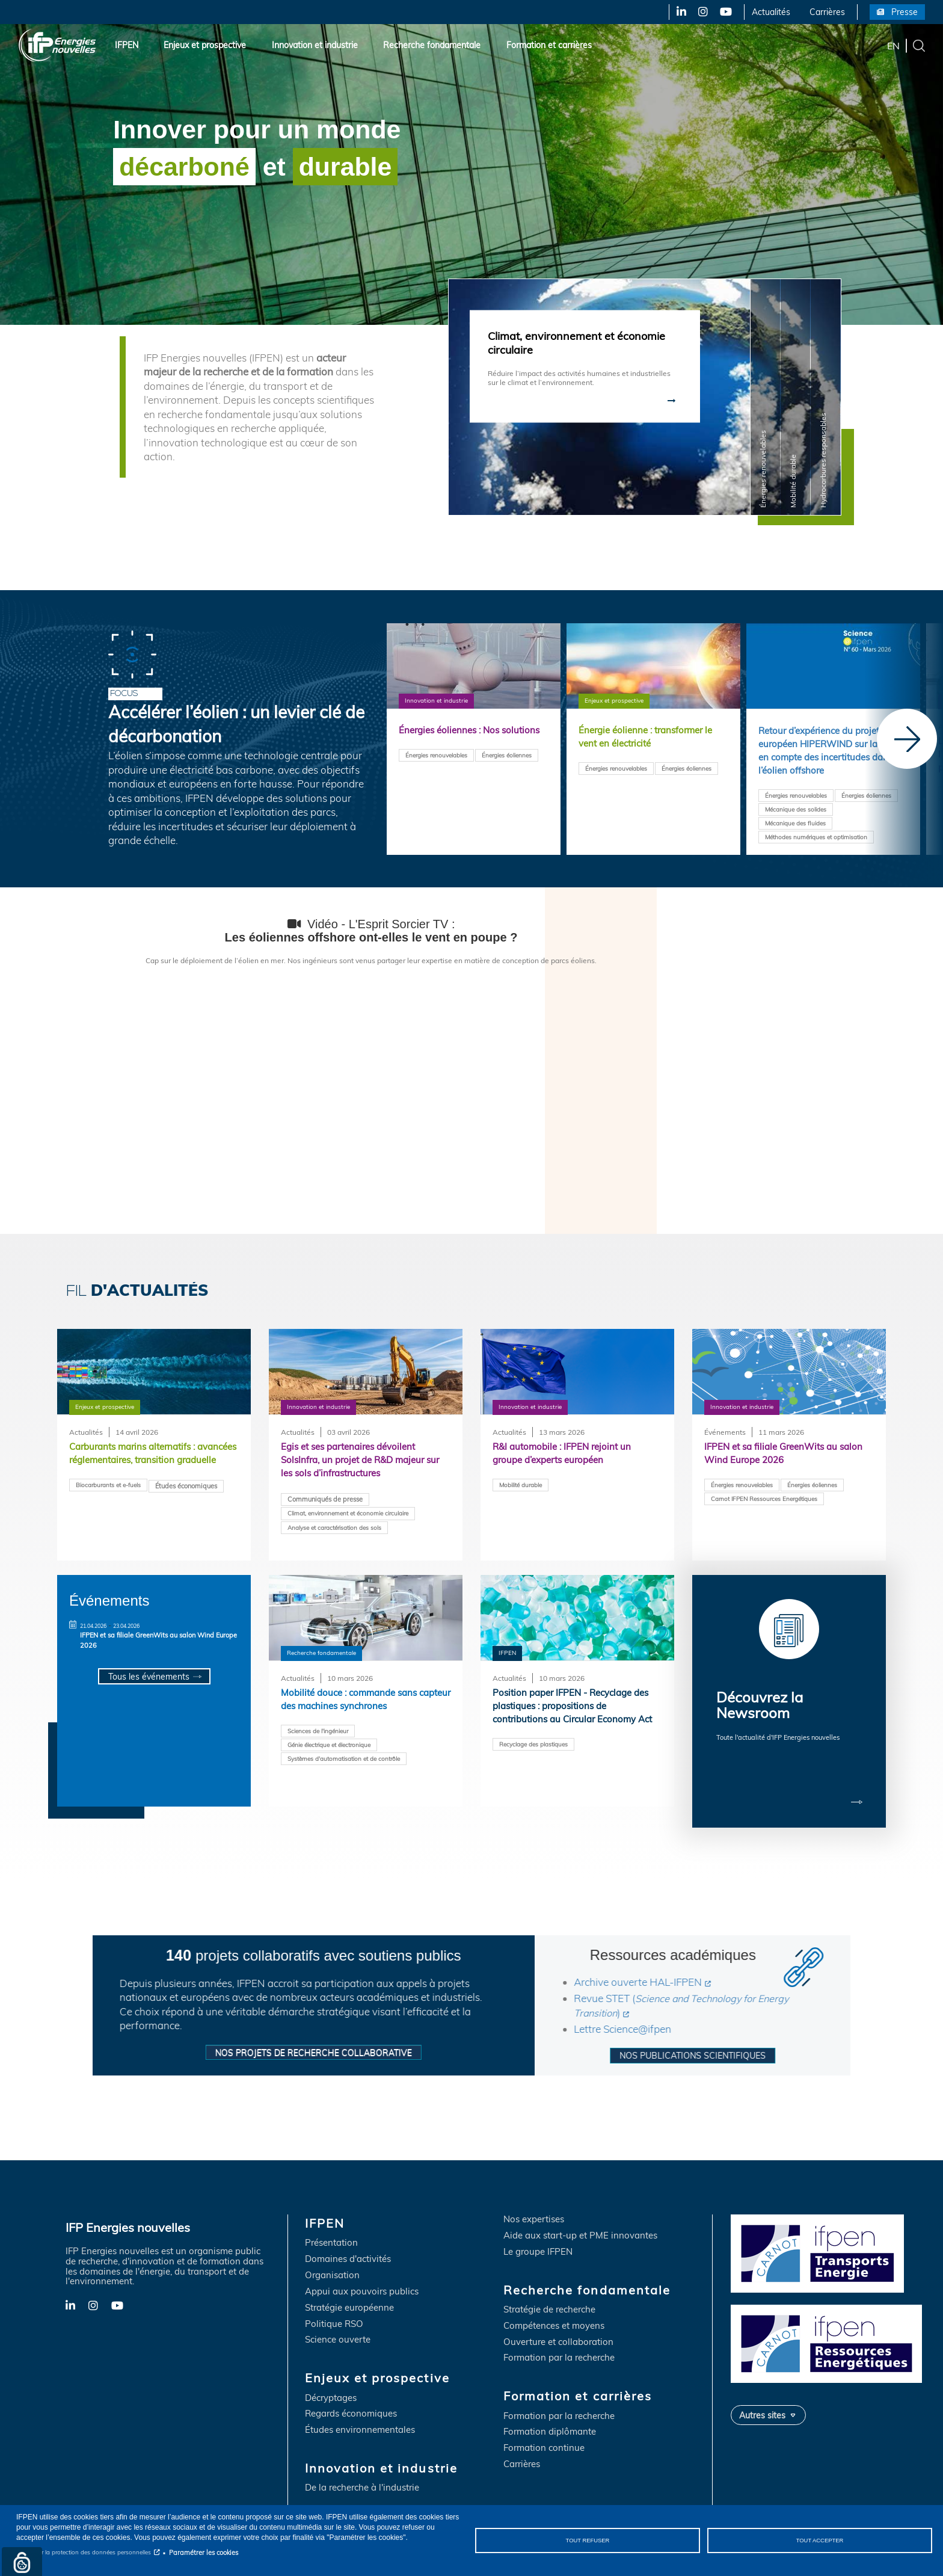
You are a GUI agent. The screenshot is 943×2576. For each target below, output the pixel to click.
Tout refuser (588, 2540)
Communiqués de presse (325, 1503)
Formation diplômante (549, 2412)
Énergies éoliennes (507, 770)
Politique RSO (334, 2304)
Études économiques (186, 1503)
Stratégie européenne (349, 2287)
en (893, 45)
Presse (904, 12)
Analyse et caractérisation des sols (334, 1531)
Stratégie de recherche (549, 2290)
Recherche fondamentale (432, 45)
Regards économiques (351, 2394)
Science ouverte (337, 2320)
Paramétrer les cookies (203, 2552)
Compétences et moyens (553, 2305)
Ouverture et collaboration (558, 2322)
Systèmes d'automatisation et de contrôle (343, 1760)
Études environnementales (360, 2410)
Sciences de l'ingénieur (317, 1733)
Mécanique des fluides (795, 827)
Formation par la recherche (559, 2338)
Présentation (331, 2223)
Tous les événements (148, 1677)
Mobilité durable (520, 1487)
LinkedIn (677, 12)
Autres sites (762, 2395)
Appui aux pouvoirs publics (362, 2272)
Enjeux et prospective (205, 45)
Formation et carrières (549, 45)
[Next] (907, 739)
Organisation (332, 2256)
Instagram (702, 12)
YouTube (725, 12)
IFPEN (126, 45)
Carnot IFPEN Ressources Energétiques (764, 1501)
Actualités (771, 12)
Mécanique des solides (795, 814)
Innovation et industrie (315, 45)
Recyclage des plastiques (533, 1762)
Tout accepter (819, 2540)
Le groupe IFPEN (538, 2232)
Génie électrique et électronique (328, 1747)
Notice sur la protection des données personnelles (83, 2552)
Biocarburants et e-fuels (108, 1501)
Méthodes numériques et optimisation (816, 841)
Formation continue (544, 2428)
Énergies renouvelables (436, 770)
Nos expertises (533, 2200)
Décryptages (331, 2378)
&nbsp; (371, 1086)
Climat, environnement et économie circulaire (347, 1516)
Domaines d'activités (348, 2239)
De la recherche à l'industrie (362, 2468)
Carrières (827, 12)
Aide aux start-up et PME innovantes (580, 2216)
